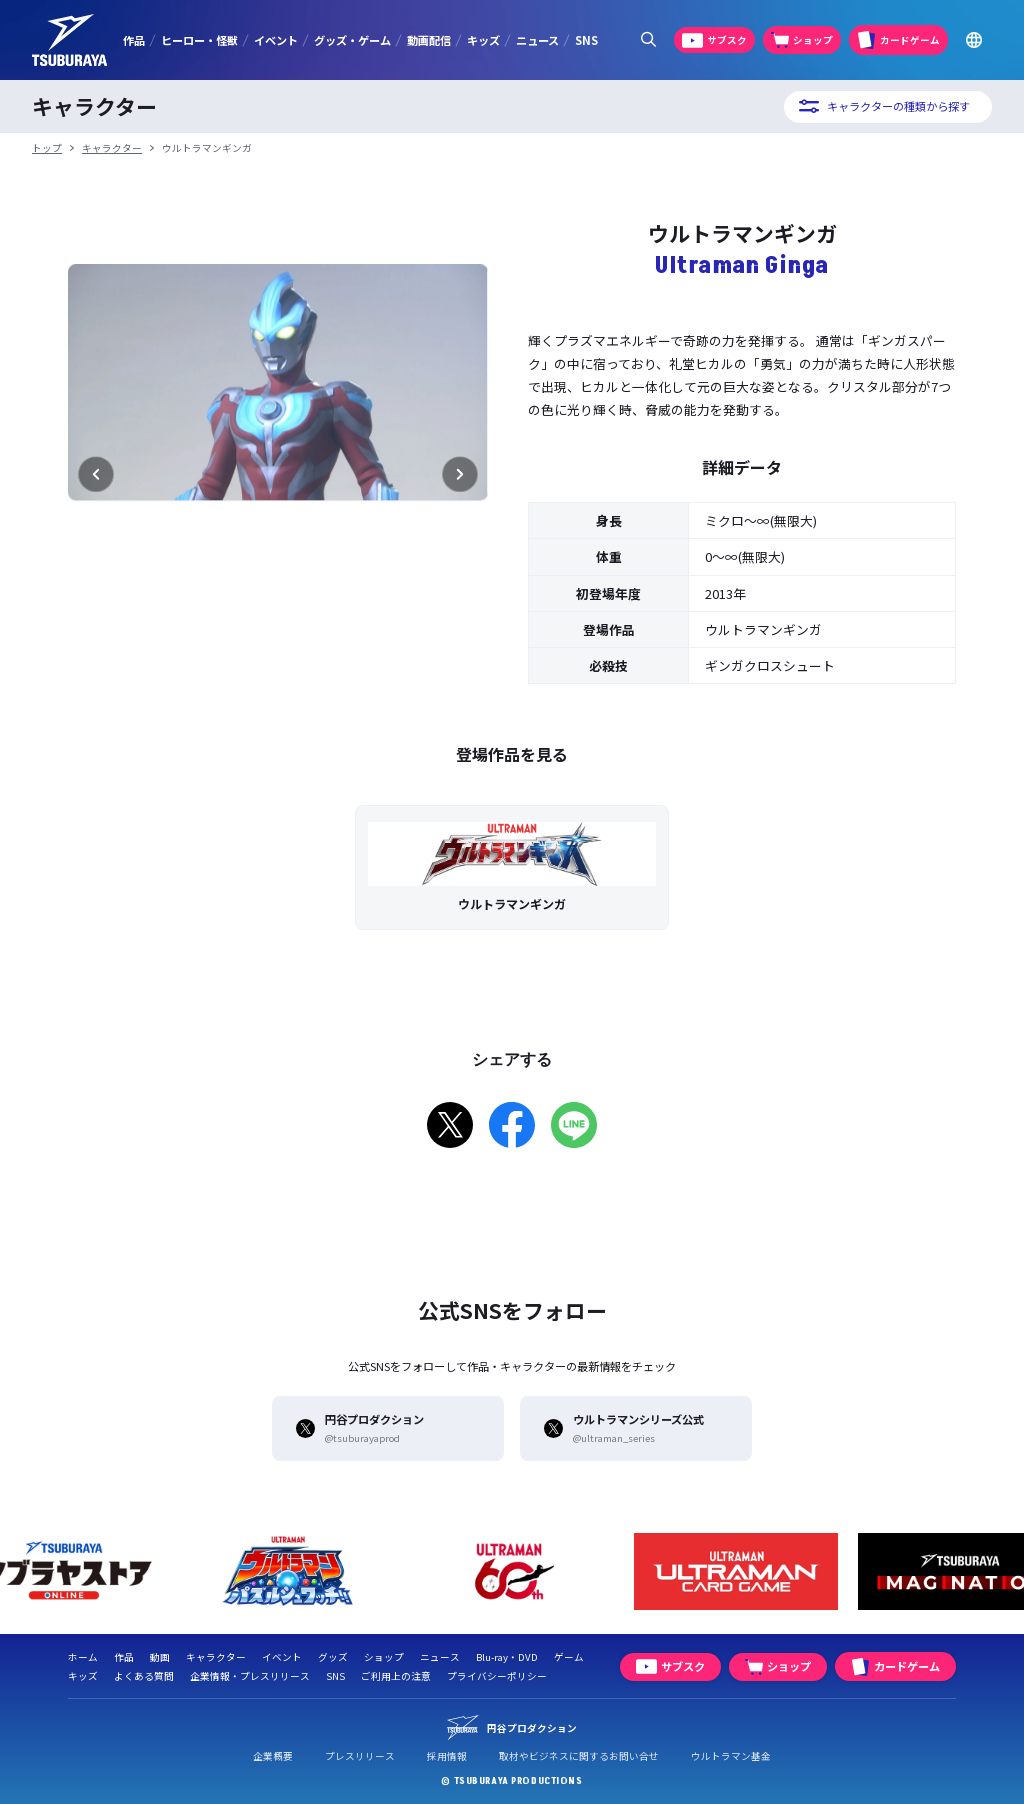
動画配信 (429, 40)
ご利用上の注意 (396, 1676)
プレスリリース (360, 1756)
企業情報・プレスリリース (250, 1676)
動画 (160, 1657)
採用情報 (447, 1756)
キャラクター (112, 148)
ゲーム (569, 1657)
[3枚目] (278, 668)
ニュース (537, 40)
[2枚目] (262, 668)
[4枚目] (294, 668)
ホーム (83, 1657)
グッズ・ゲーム (352, 40)
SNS (586, 40)
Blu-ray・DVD (507, 1657)
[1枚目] (246, 668)
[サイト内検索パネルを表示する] (648, 40)
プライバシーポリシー (497, 1676)
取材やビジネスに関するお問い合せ (579, 1756)
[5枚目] (310, 668)
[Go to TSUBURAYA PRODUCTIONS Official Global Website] (974, 40)
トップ (47, 148)
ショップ (384, 1657)
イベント (276, 40)
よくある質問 (144, 1676)
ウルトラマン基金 (731, 1756)
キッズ (483, 40)
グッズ (333, 1657)
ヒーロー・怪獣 (199, 40)
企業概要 (273, 1756)
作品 (134, 40)
